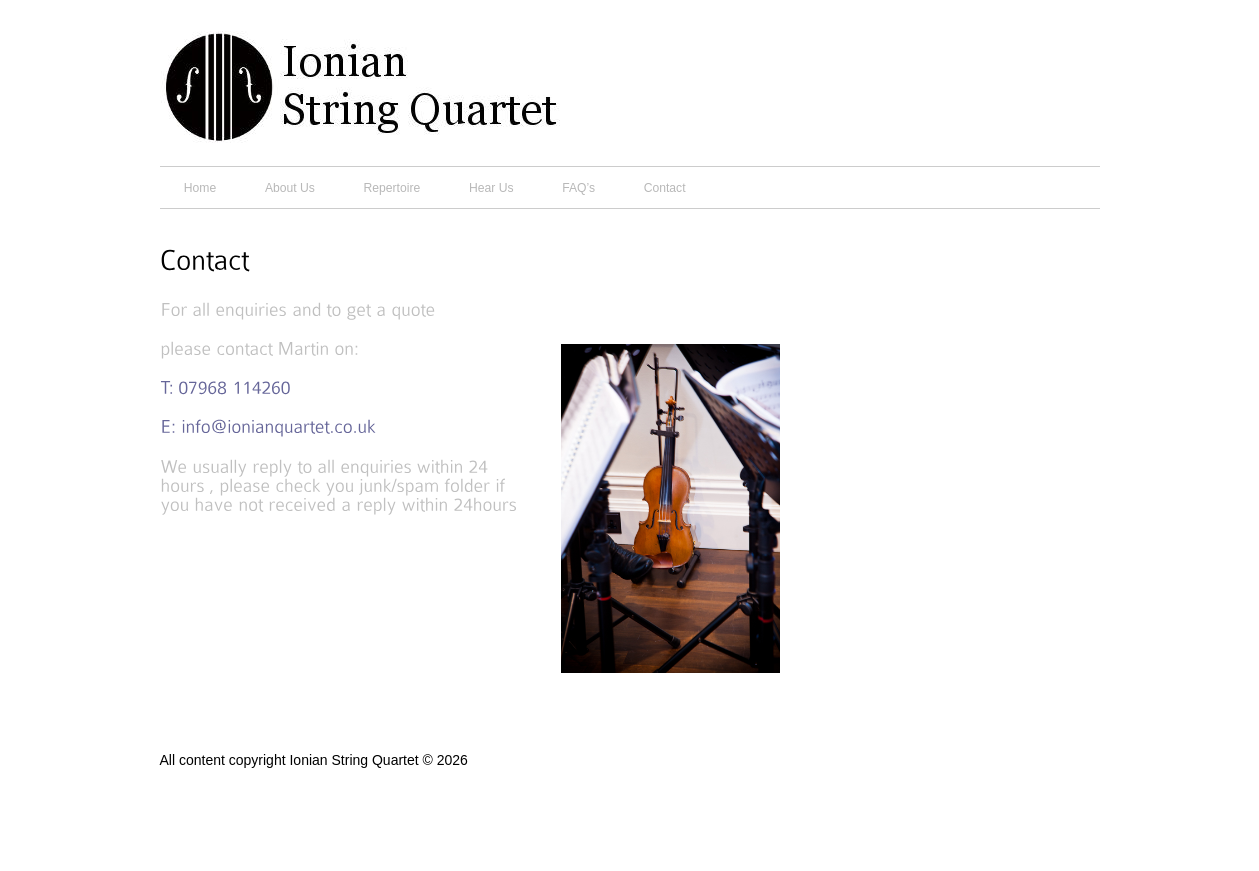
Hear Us (491, 188)
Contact (665, 188)
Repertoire (392, 188)
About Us (290, 188)
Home (200, 188)
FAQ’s (578, 188)
